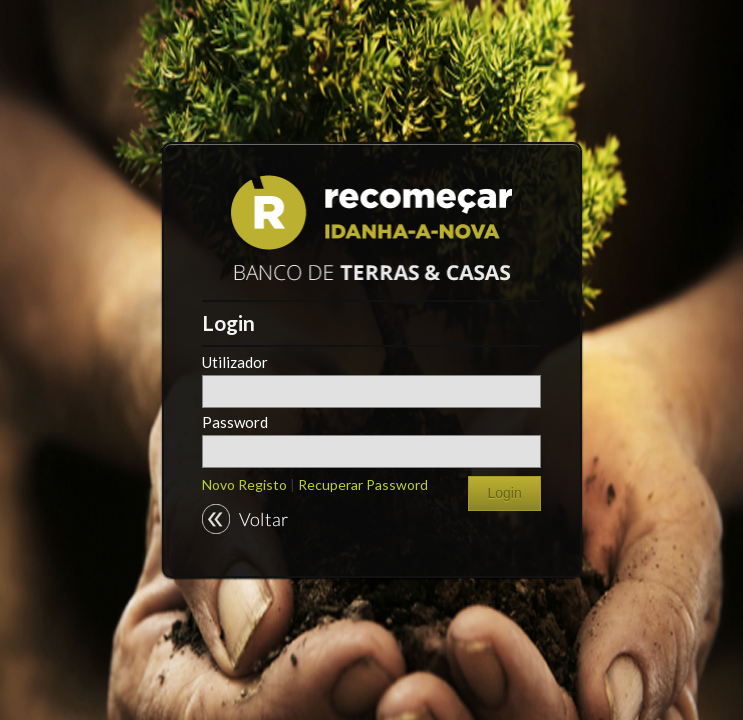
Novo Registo (246, 484)
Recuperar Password (363, 484)
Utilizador (235, 362)
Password (235, 422)
